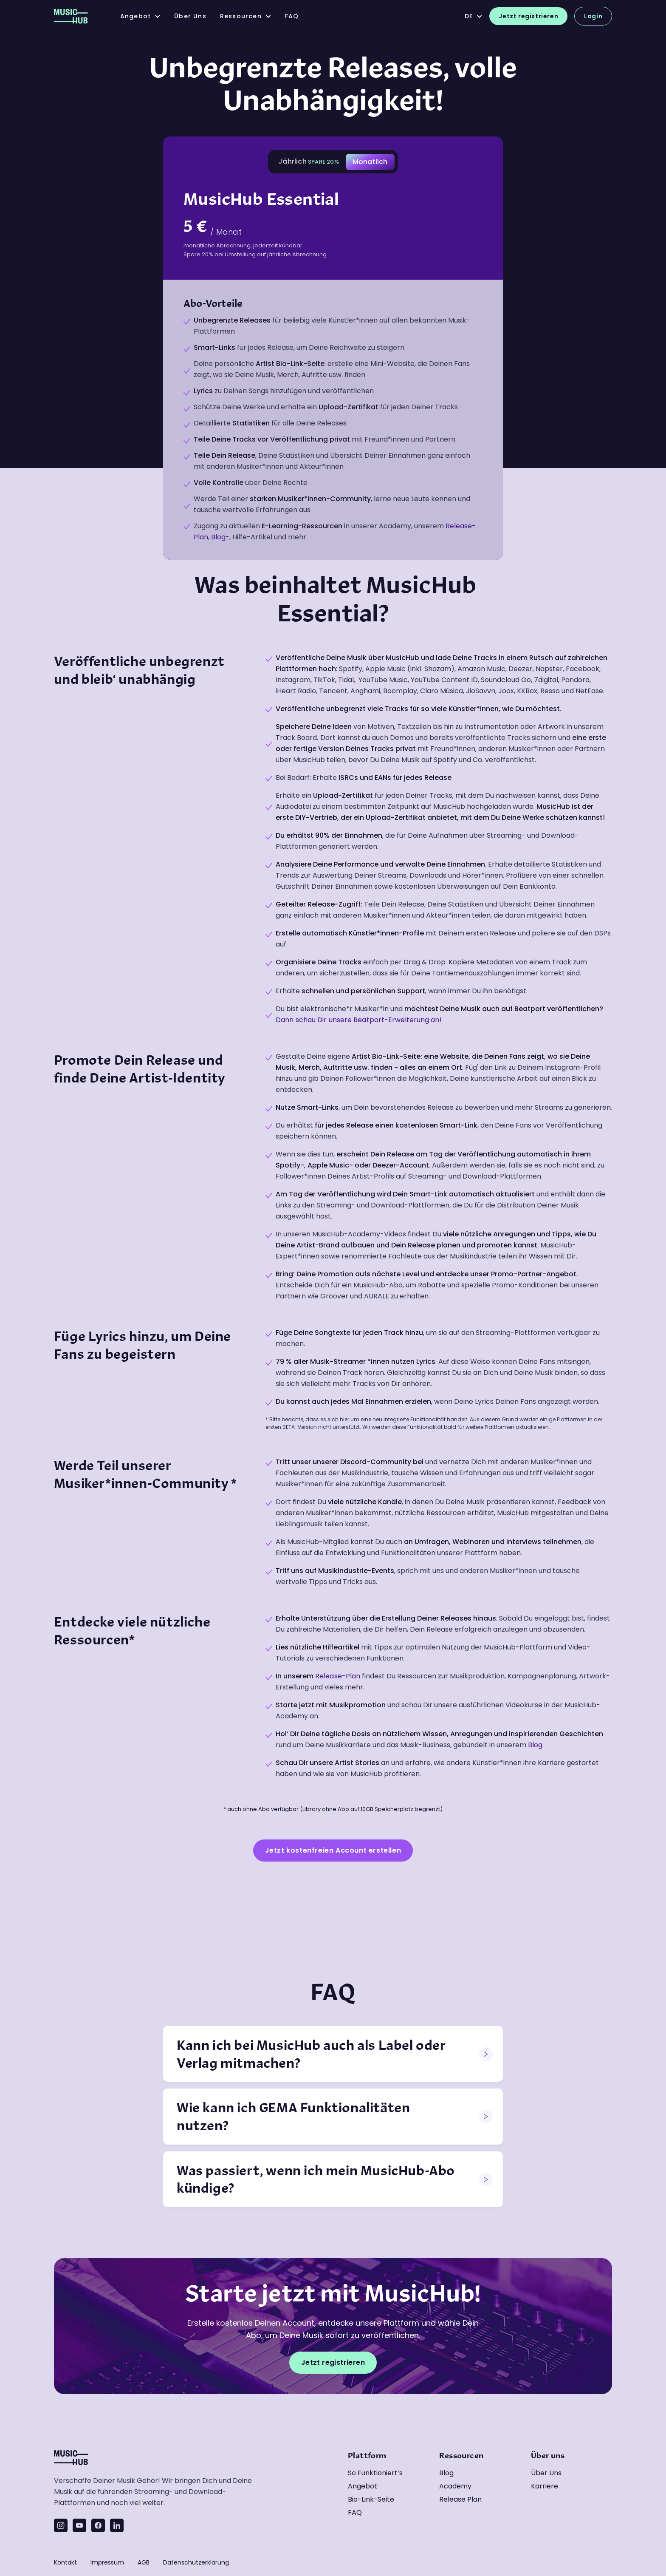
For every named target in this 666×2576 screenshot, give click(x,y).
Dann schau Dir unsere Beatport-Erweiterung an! (359, 1020)
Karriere (544, 2486)
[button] (140, 16)
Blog (218, 537)
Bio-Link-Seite (371, 2499)
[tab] (308, 161)
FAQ (292, 16)
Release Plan (460, 2499)
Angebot (362, 2486)
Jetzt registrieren (528, 16)
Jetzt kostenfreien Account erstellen (333, 1850)
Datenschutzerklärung (196, 2562)
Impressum (107, 2562)
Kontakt (65, 2562)
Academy (455, 2486)
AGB (144, 2562)
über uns (190, 16)
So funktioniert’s (375, 2473)
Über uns (546, 2473)
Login (593, 16)
